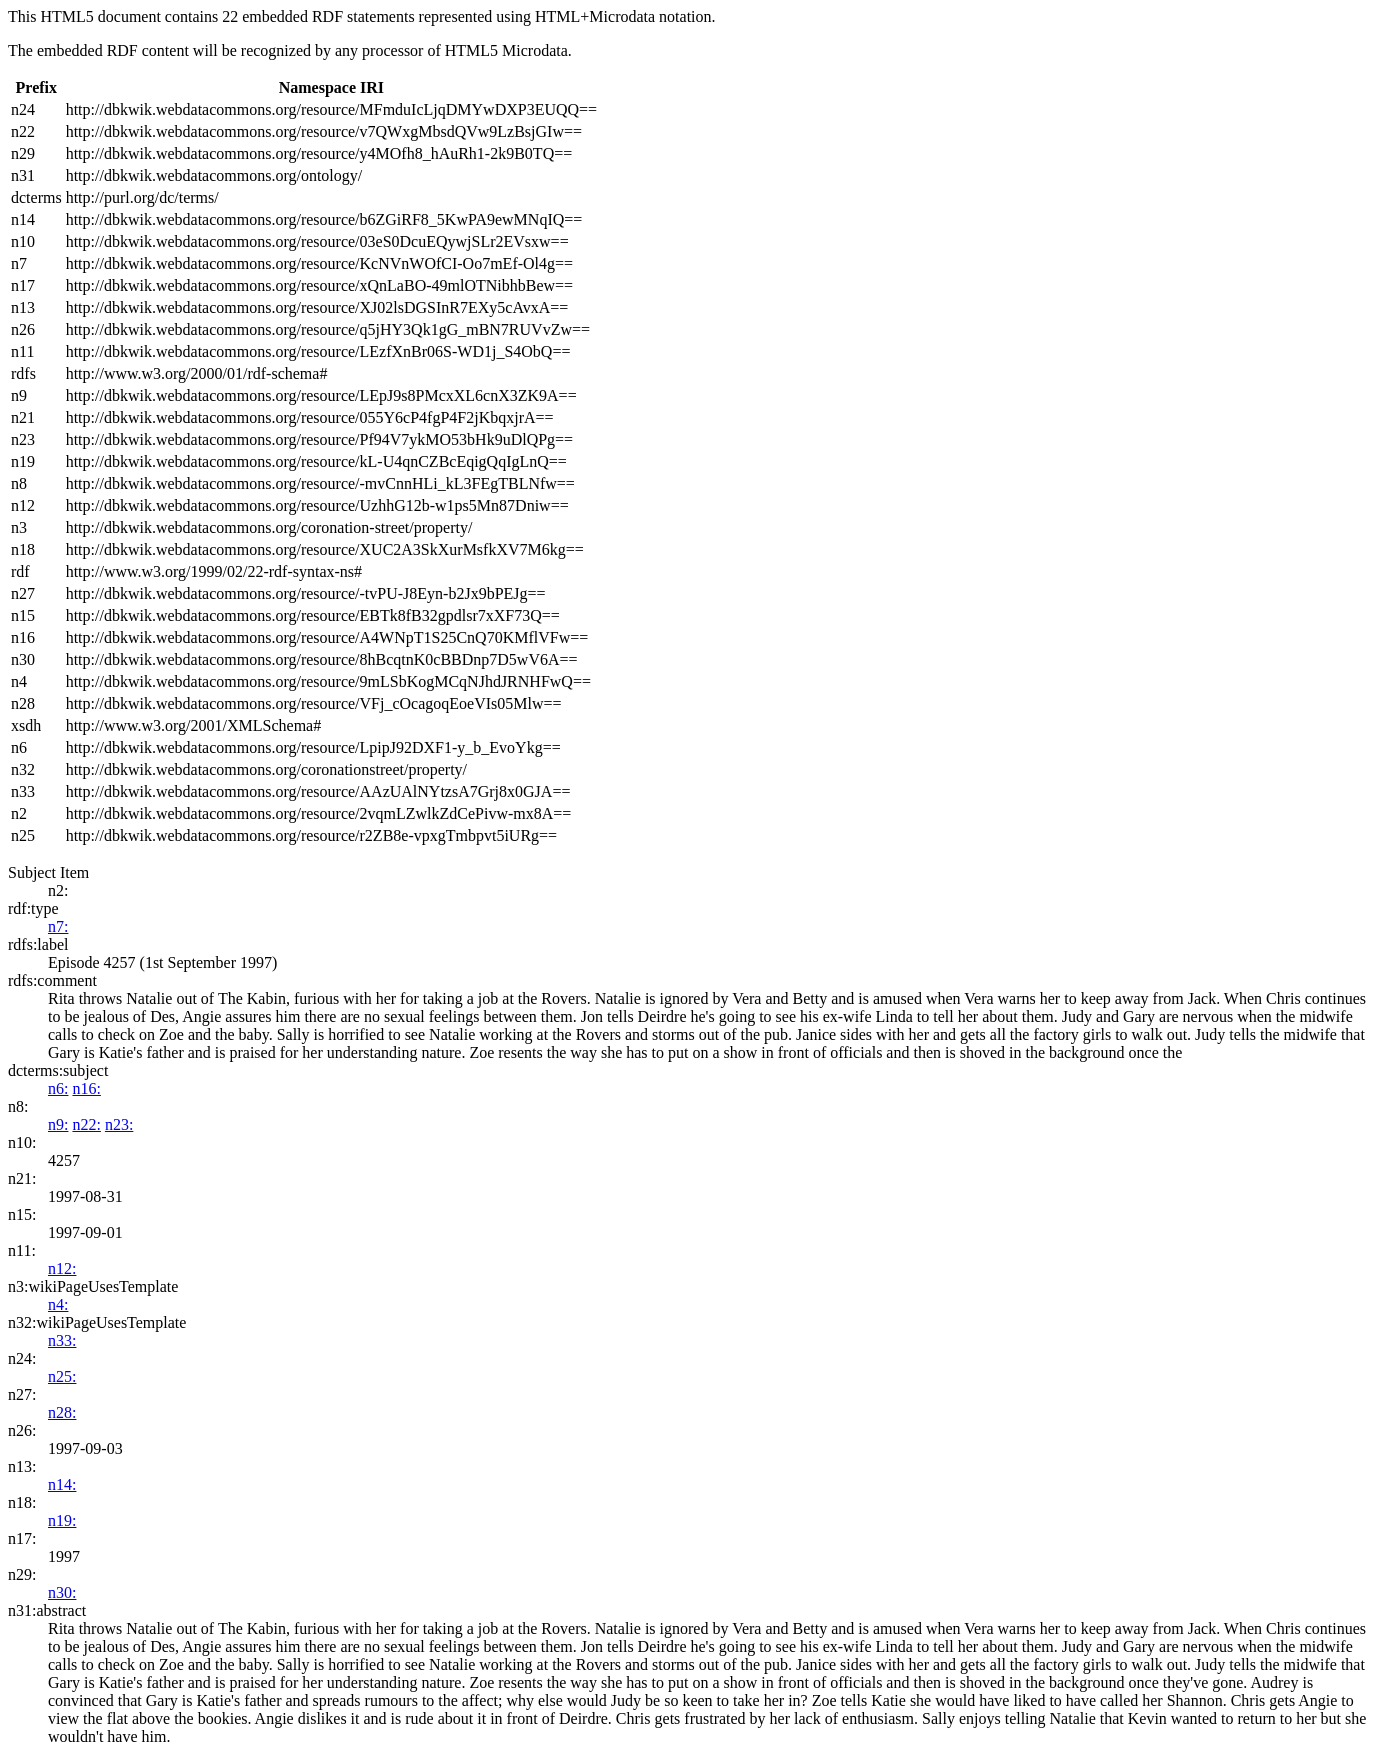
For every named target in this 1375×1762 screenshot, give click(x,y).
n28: (62, 1412)
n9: (58, 1124)
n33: (62, 1340)
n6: (58, 1088)
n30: (62, 1592)
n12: (62, 1268)
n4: (58, 1304)
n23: (119, 1124)
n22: (86, 1124)
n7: (58, 926)
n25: (62, 1376)
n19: (62, 1520)
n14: (62, 1484)
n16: (86, 1088)
